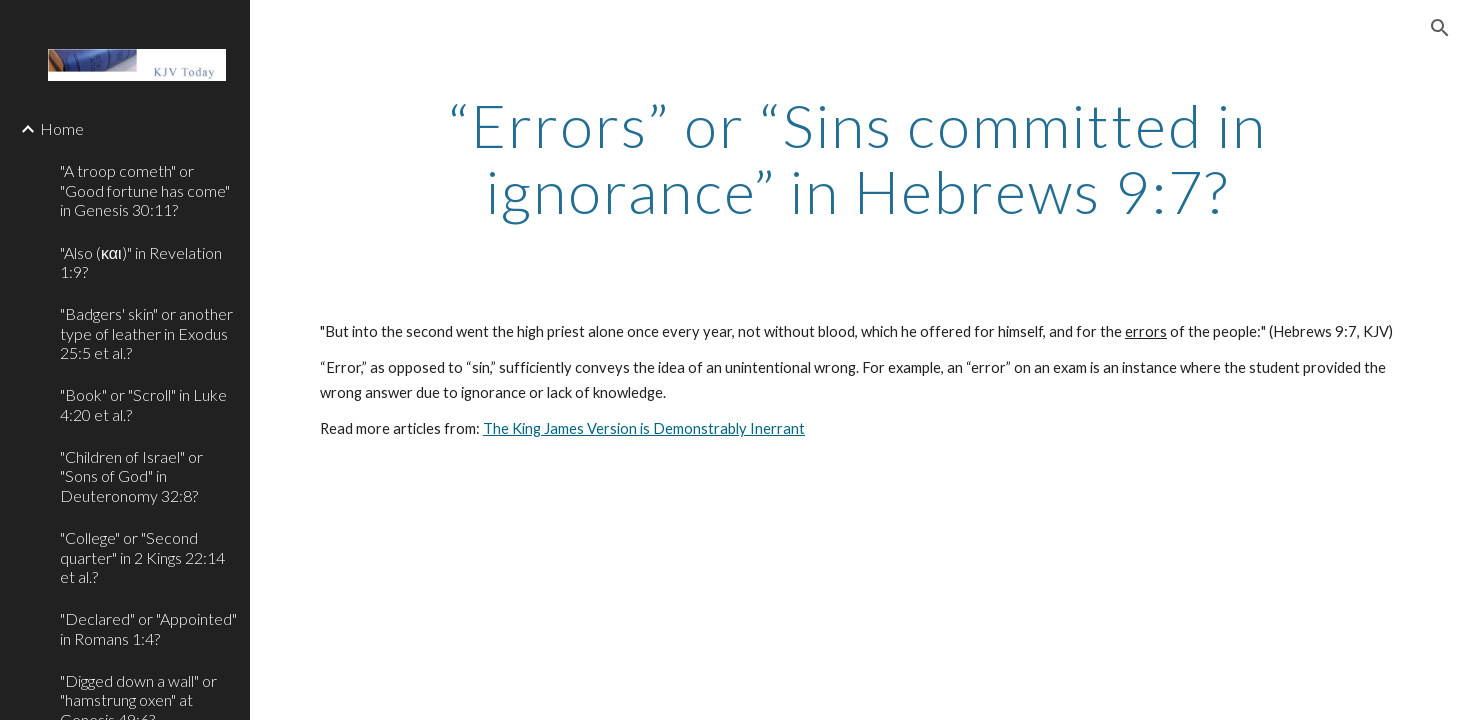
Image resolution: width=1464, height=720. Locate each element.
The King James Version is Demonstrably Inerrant (644, 428)
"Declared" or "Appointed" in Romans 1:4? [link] (148, 628)
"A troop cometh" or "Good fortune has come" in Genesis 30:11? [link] (145, 190)
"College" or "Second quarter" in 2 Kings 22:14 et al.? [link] (142, 557)
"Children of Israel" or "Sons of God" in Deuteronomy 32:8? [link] (131, 476)
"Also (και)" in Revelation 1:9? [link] (141, 262)
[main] (857, 158)
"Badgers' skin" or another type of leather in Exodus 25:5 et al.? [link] (146, 333)
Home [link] (62, 128)
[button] (1440, 28)
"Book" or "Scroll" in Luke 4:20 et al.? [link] (143, 404)
